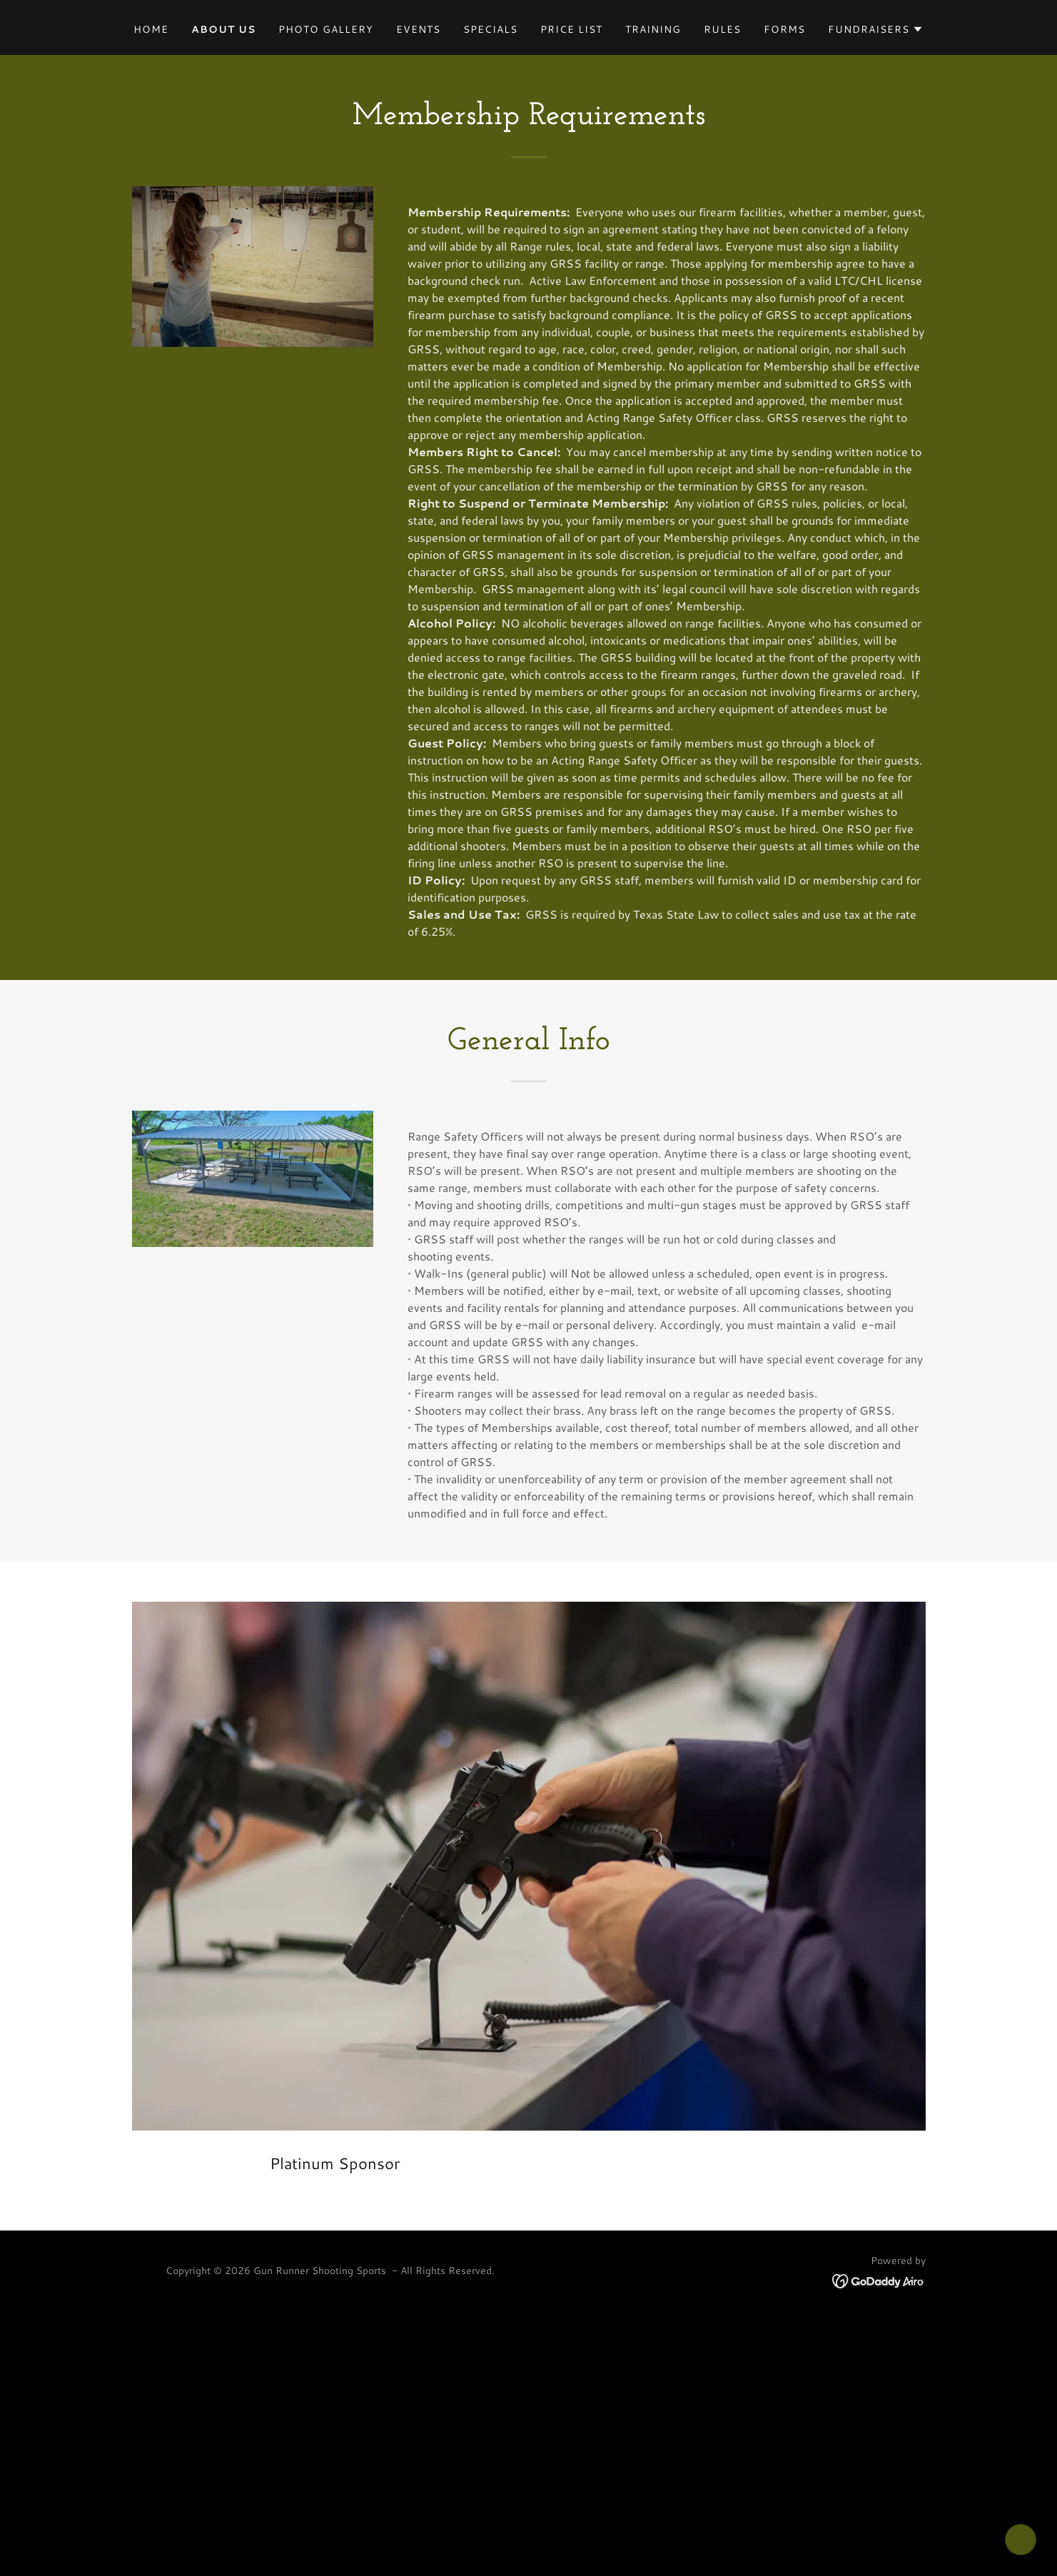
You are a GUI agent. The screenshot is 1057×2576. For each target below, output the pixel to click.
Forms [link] (784, 29)
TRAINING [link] (653, 29)
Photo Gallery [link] (325, 29)
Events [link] (418, 29)
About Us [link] (223, 29)
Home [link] (150, 29)
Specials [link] (490, 29)
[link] (879, 2279)
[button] (876, 29)
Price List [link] (571, 29)
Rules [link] (722, 29)
